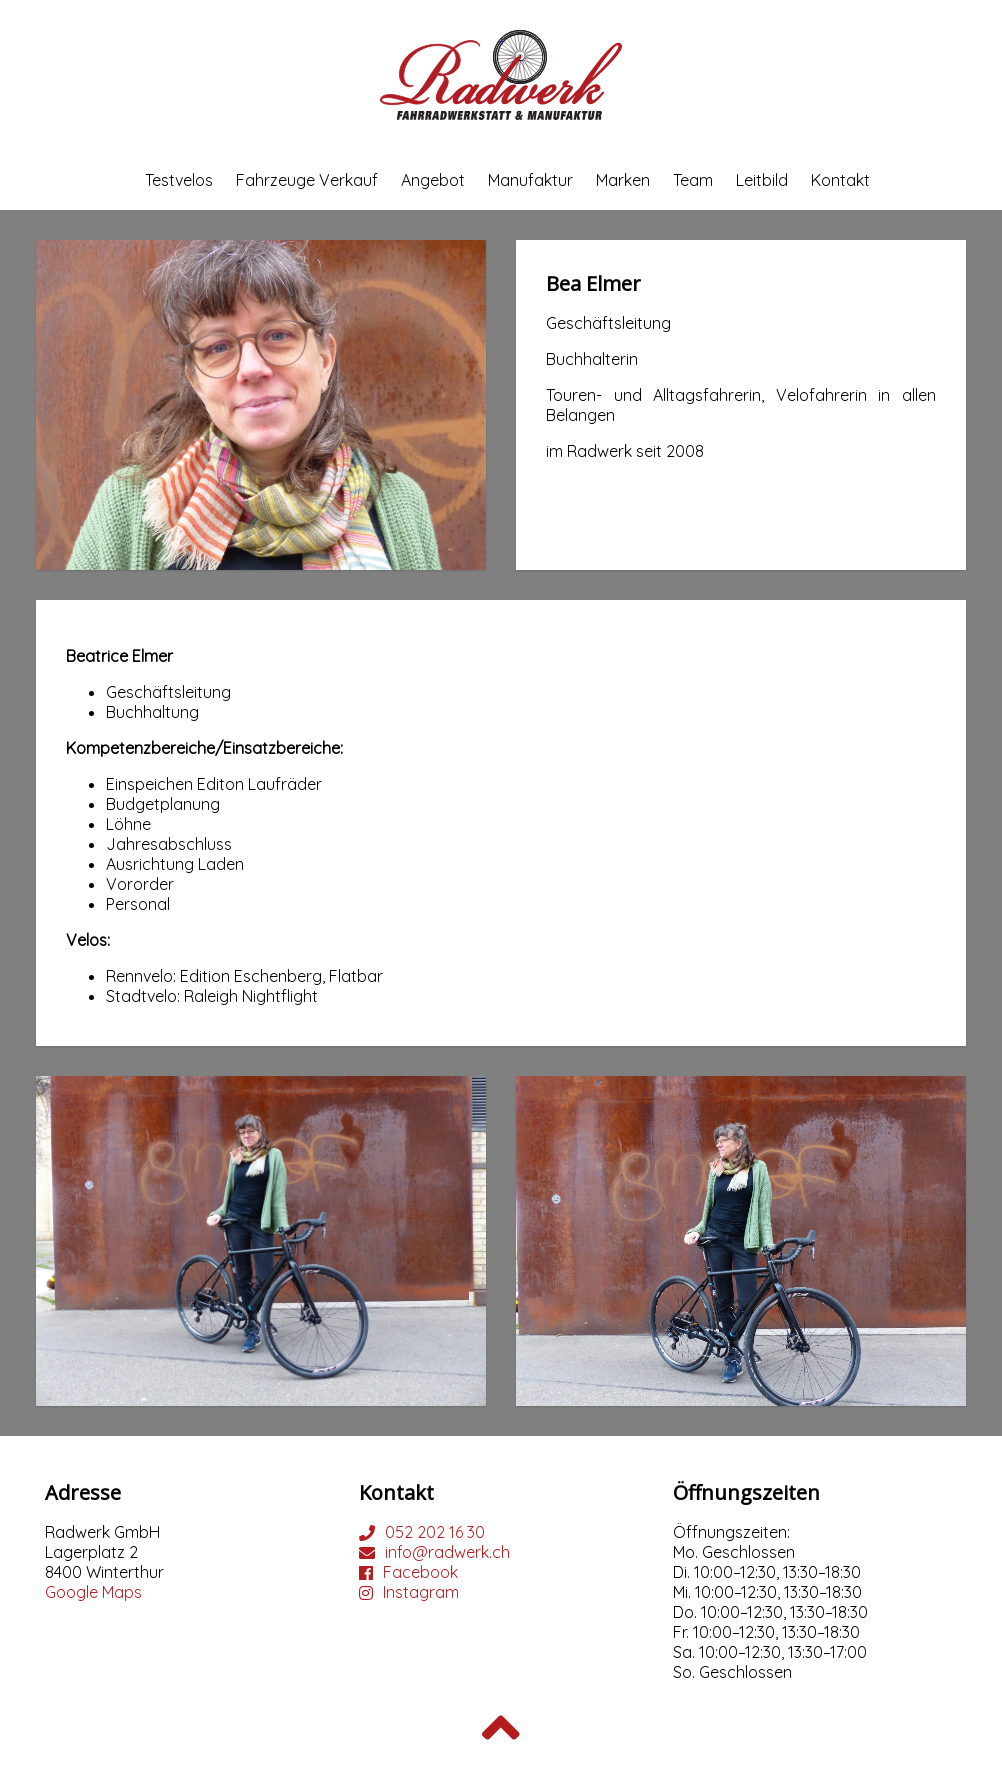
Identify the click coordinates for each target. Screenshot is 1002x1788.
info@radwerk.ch (447, 1552)
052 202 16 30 (435, 1532)
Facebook (420, 1572)
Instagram (421, 1592)
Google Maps (93, 1592)
